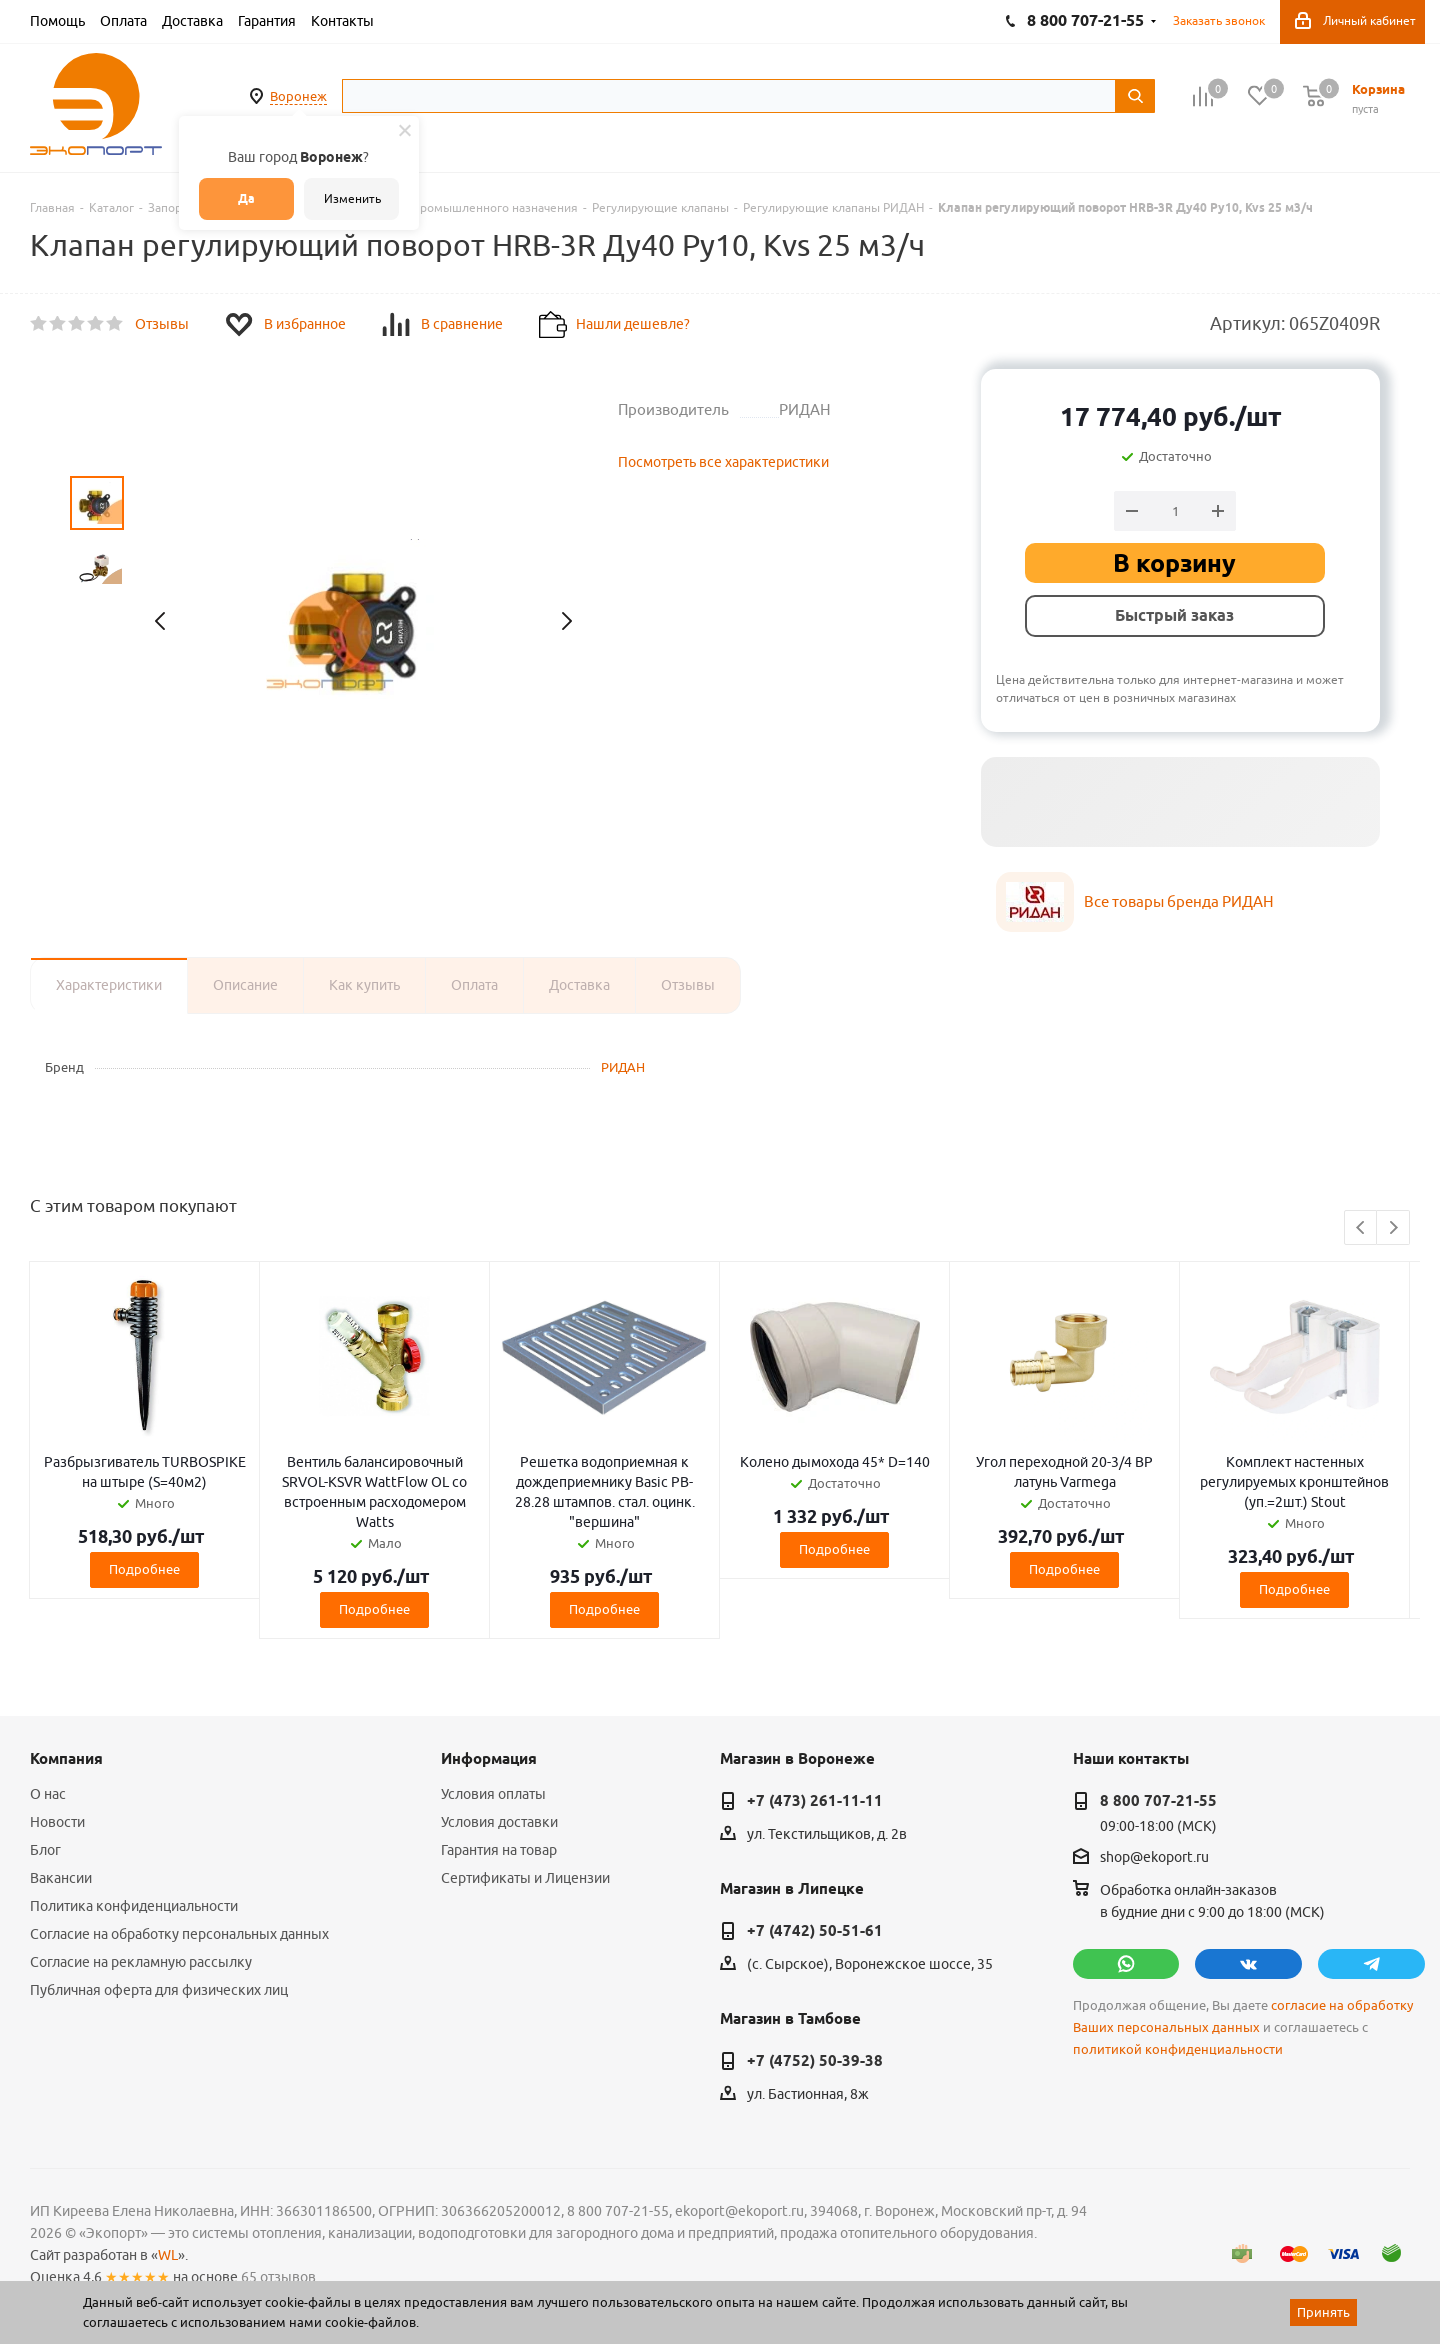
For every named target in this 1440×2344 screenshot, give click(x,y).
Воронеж (298, 96)
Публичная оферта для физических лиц (159, 1990)
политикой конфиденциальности (1178, 2049)
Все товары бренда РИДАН (1179, 901)
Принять (1323, 2312)
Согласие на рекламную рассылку (141, 1962)
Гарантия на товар (499, 1850)
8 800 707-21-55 (1158, 1801)
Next (1393, 1228)
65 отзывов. (280, 2277)
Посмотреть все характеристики (723, 462)
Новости (57, 1822)
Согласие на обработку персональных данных (179, 1934)
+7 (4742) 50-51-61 (815, 1931)
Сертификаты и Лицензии (525, 1878)
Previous (1361, 1228)
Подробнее (144, 1569)
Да (246, 198)
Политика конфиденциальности (134, 1906)
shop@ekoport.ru (1154, 1858)
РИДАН (623, 1067)
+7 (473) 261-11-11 (815, 1801)
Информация (489, 1759)
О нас (48, 1794)
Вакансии (61, 1878)
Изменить (352, 198)
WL (168, 2255)
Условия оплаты (493, 1794)
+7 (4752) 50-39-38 (815, 2061)
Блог (45, 1850)
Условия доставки (499, 1822)
